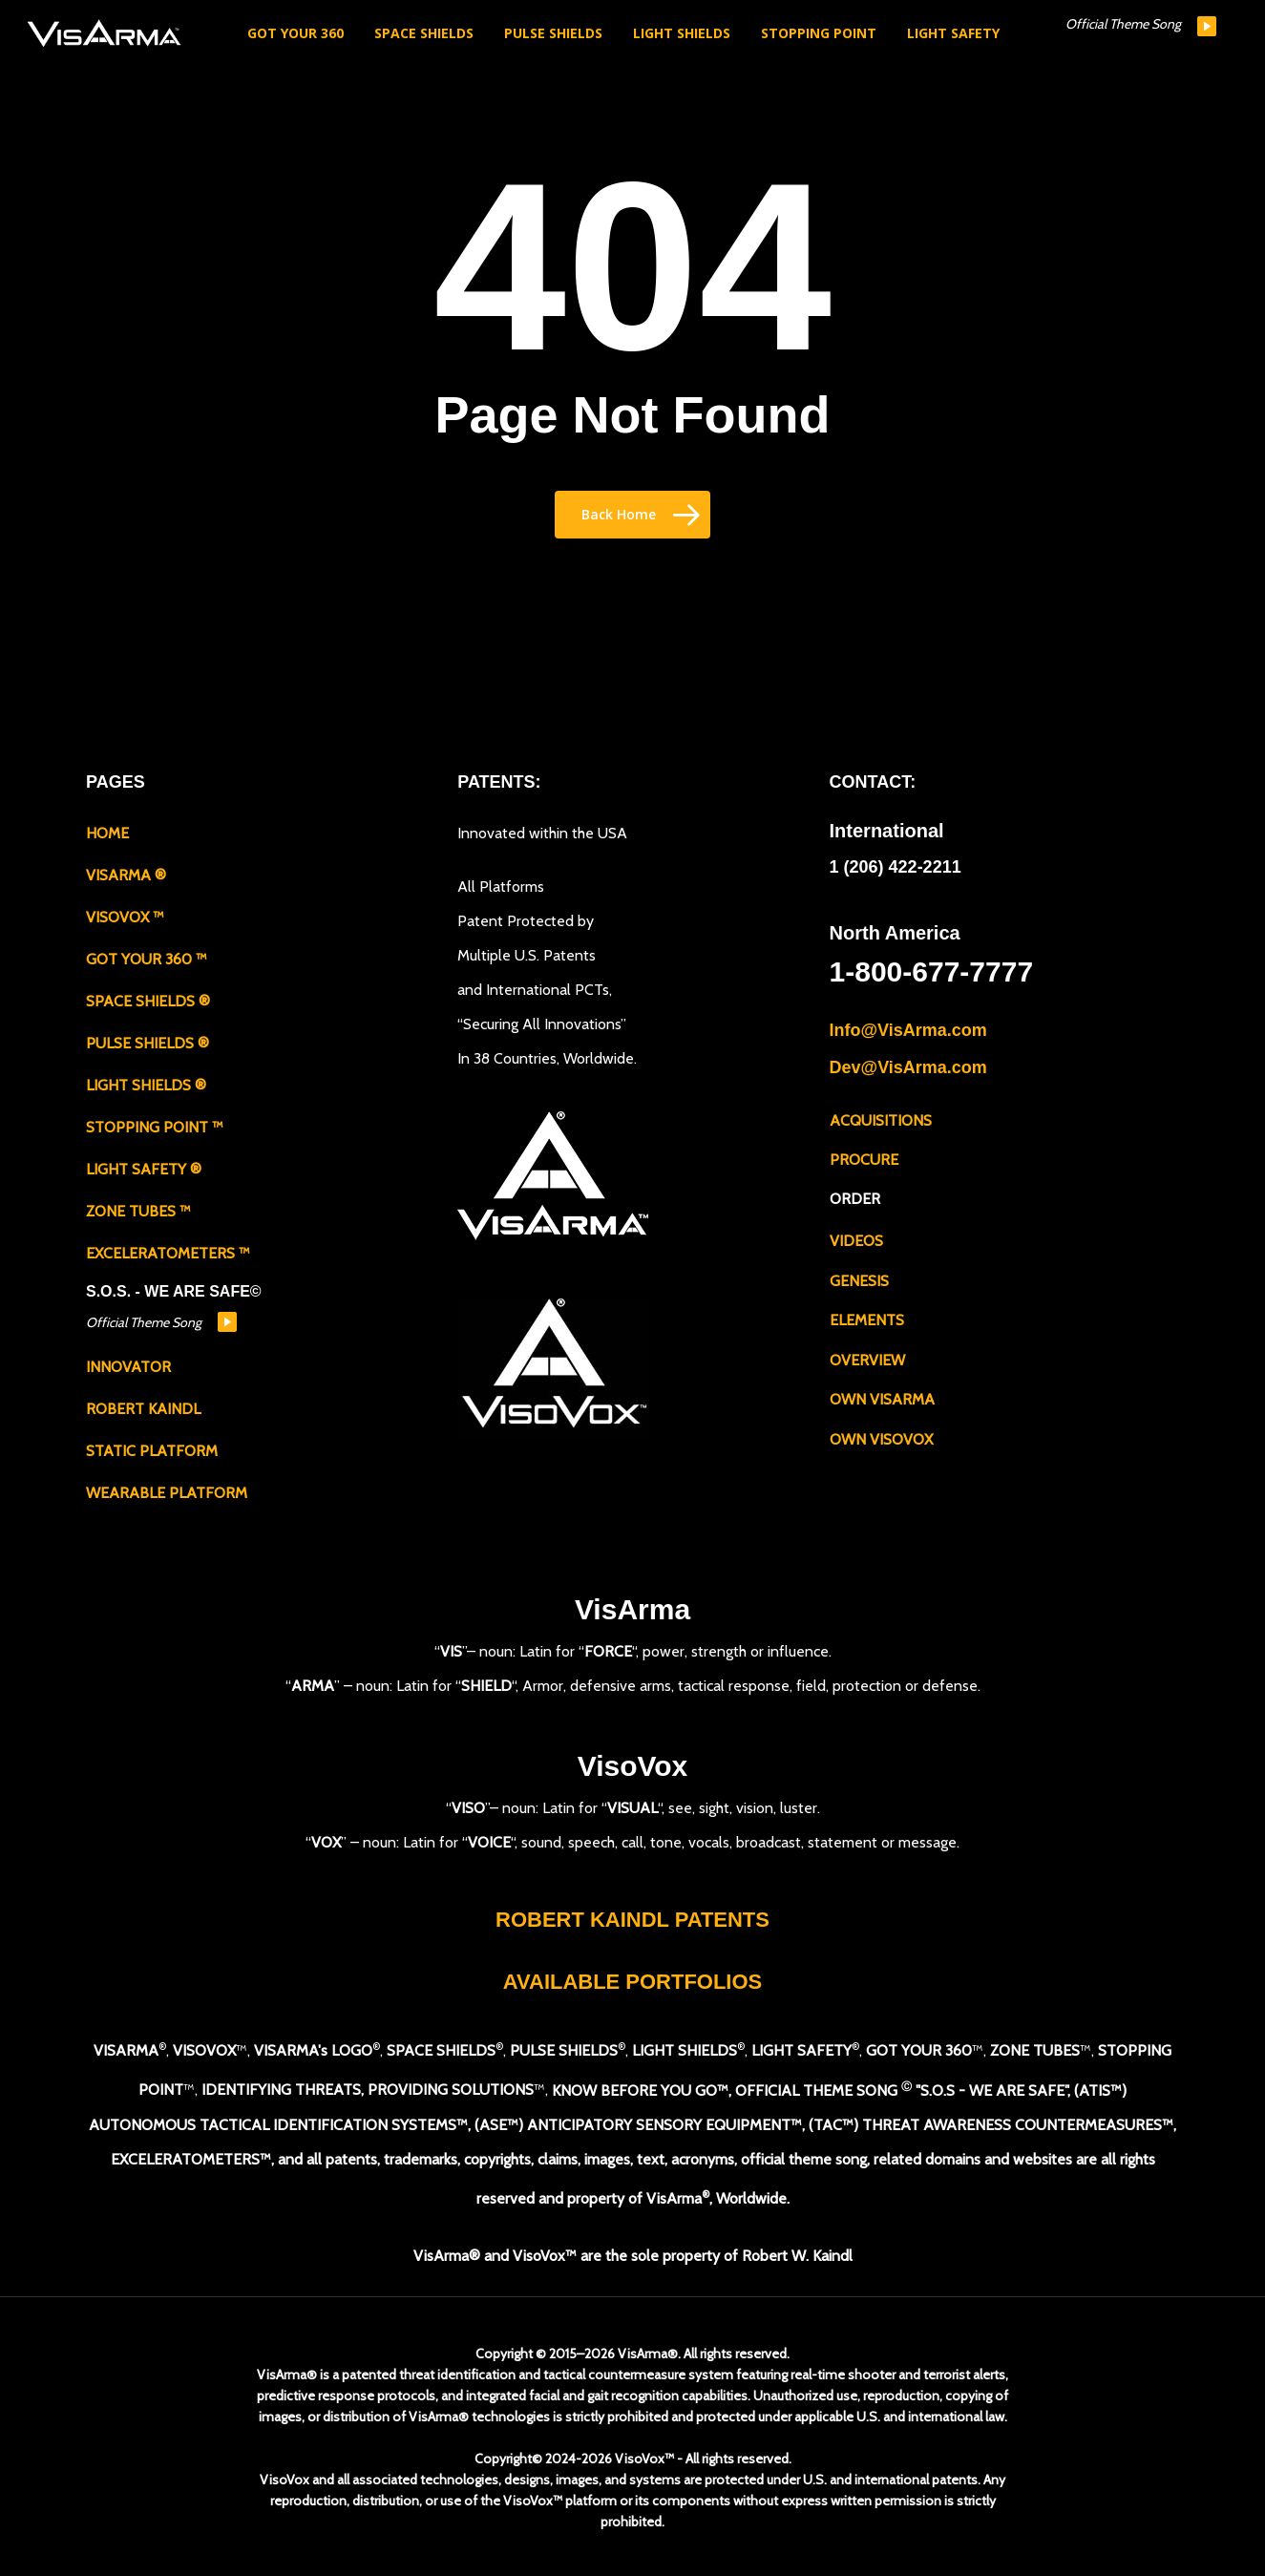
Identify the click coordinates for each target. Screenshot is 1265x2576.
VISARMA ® (126, 875)
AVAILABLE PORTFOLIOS (633, 1982)
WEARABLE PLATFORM (166, 1493)
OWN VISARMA (882, 1397)
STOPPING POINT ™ (154, 1127)
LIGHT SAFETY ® (143, 1169)
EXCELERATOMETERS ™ (168, 1253)
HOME (107, 833)
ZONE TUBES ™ (138, 1211)
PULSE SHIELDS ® (147, 1043)
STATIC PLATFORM (152, 1451)
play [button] (1206, 25)
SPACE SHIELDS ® (148, 1001)
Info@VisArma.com (908, 1030)
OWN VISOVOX (881, 1437)
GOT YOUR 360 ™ (146, 959)
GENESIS (859, 1279)
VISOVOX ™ (125, 917)
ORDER (855, 1198)
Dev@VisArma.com (908, 1066)
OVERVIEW (867, 1358)
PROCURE (864, 1158)
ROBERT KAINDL (143, 1409)
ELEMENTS (867, 1318)
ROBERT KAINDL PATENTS (632, 1920)
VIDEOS (856, 1239)
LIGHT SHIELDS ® (146, 1085)
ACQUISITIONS (881, 1118)
